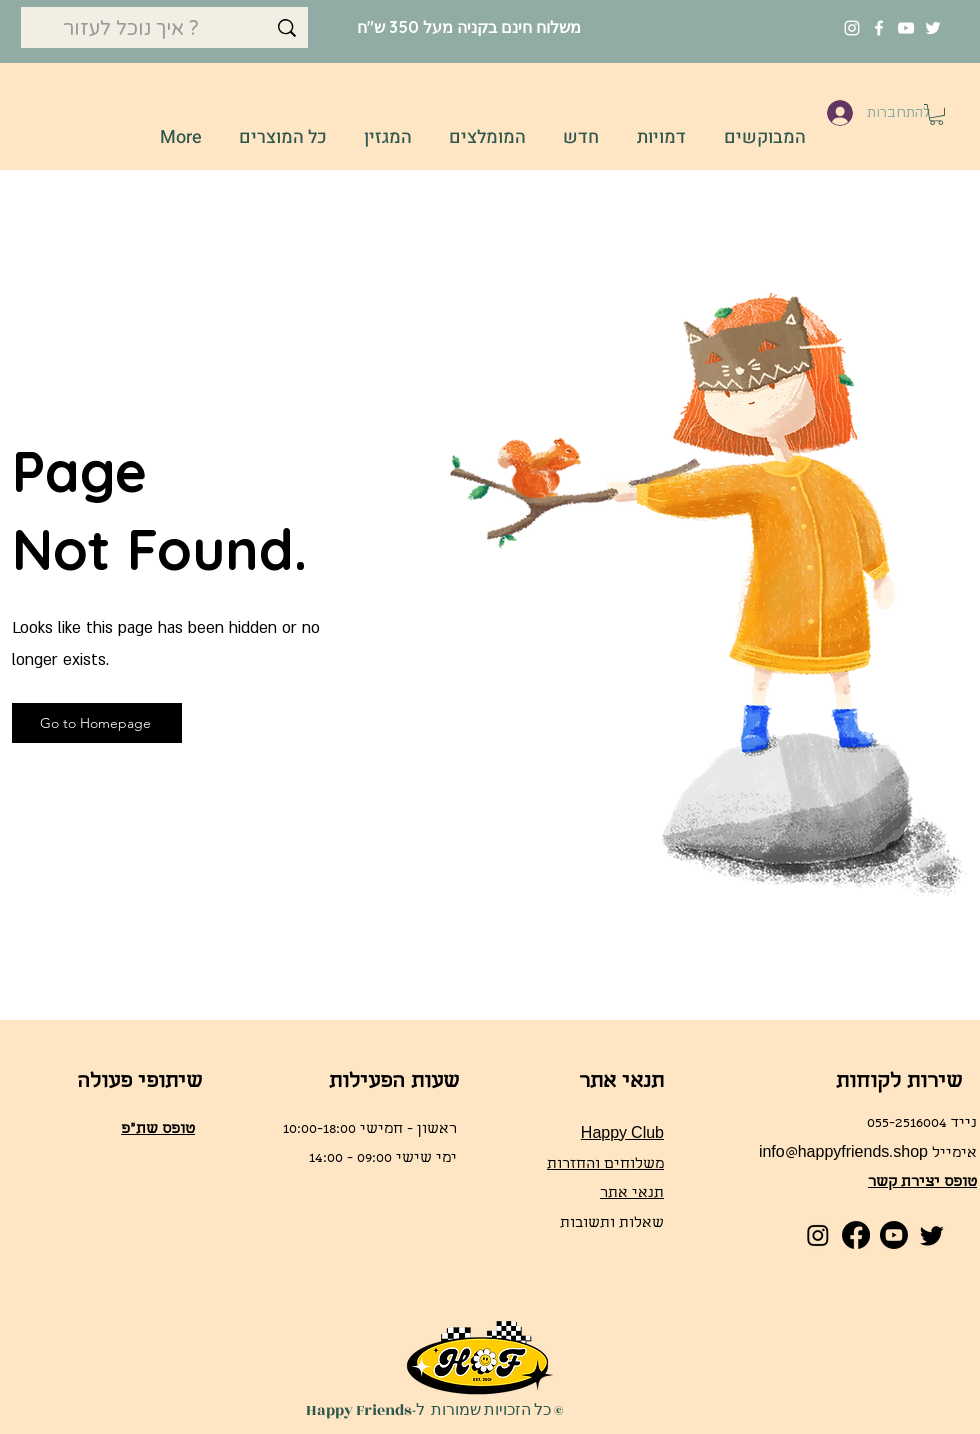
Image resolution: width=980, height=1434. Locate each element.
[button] (936, 114)
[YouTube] (906, 28)
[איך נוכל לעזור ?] (164, 29)
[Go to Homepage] (97, 723)
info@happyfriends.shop (843, 1154)
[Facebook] (879, 28)
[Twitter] (933, 28)
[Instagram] (852, 28)
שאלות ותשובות (612, 1224)
